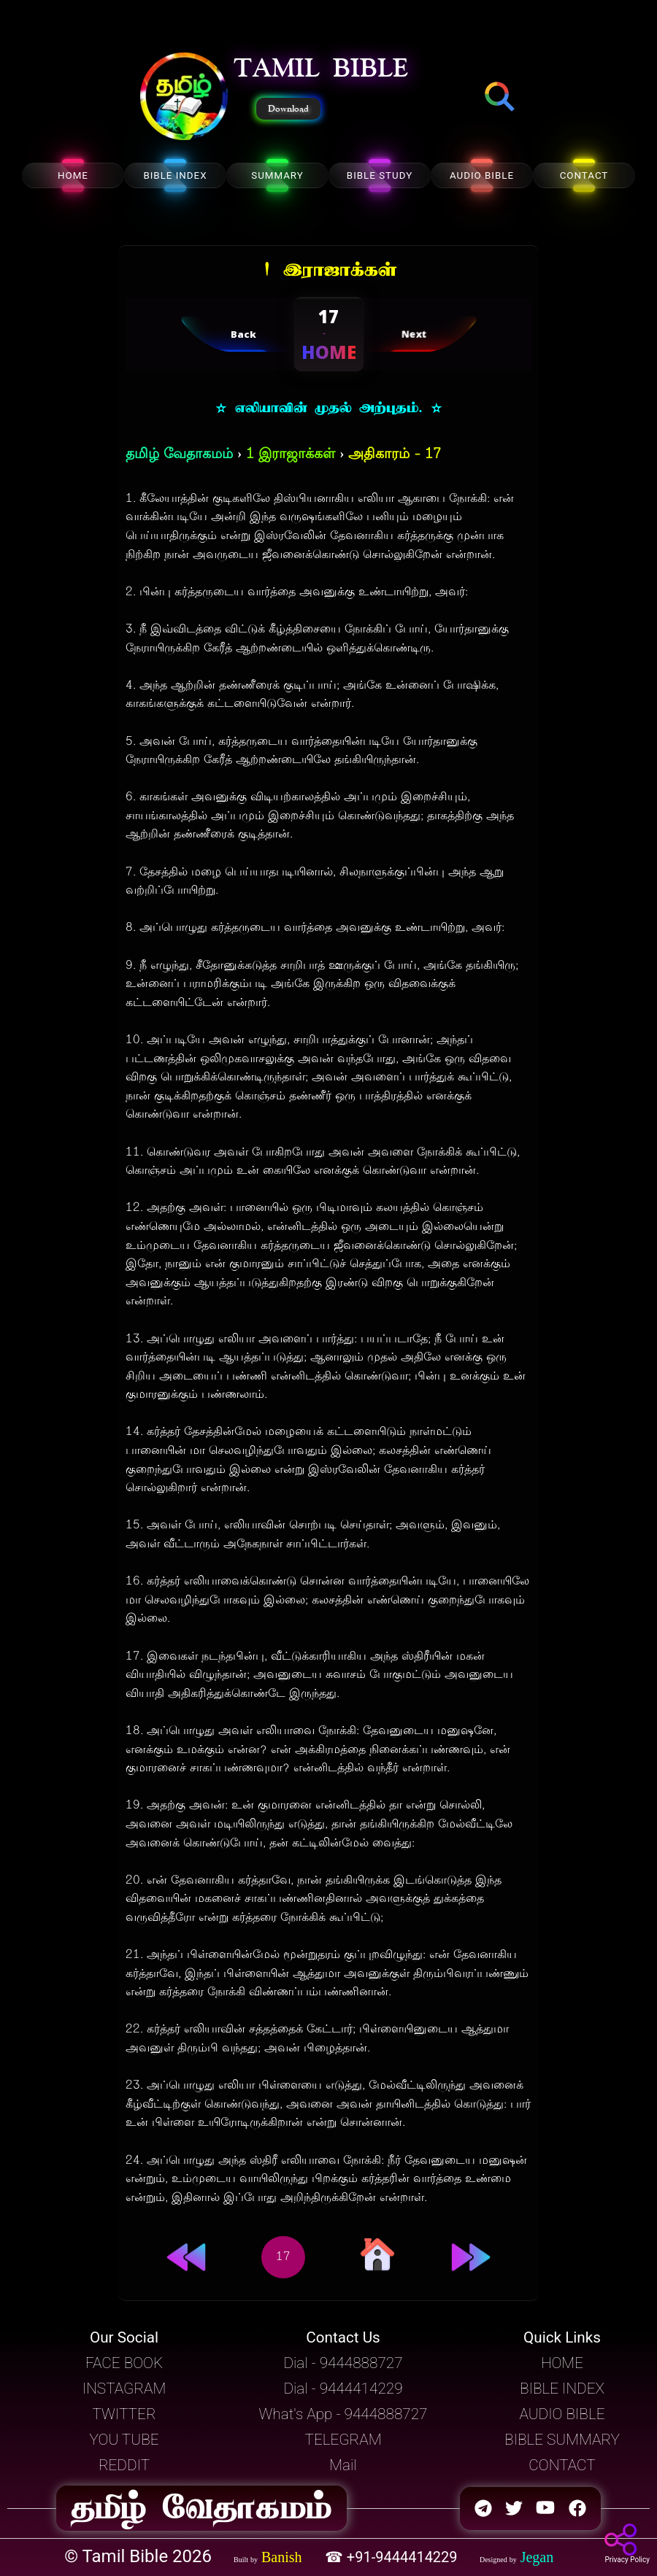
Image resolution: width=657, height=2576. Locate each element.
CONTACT (584, 175)
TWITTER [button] (123, 2414)
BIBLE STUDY (379, 175)
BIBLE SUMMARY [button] (562, 2439)
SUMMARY (277, 175)
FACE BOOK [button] (124, 2363)
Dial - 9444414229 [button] (342, 2388)
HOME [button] (562, 2363)
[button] (184, 98)
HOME (73, 175)
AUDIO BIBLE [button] (561, 2414)
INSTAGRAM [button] (124, 2388)
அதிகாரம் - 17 (394, 454)
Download (288, 108)
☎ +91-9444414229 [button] (393, 2557)
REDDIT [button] (124, 2465)
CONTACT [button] (562, 2465)
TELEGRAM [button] (342, 2439)
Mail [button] (342, 2465)
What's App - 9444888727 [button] (343, 2414)
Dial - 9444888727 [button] (342, 2363)
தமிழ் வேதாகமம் (179, 454)
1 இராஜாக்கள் (290, 454)
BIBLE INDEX (175, 175)
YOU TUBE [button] (123, 2439)
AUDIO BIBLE (482, 175)
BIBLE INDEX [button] (562, 2388)
